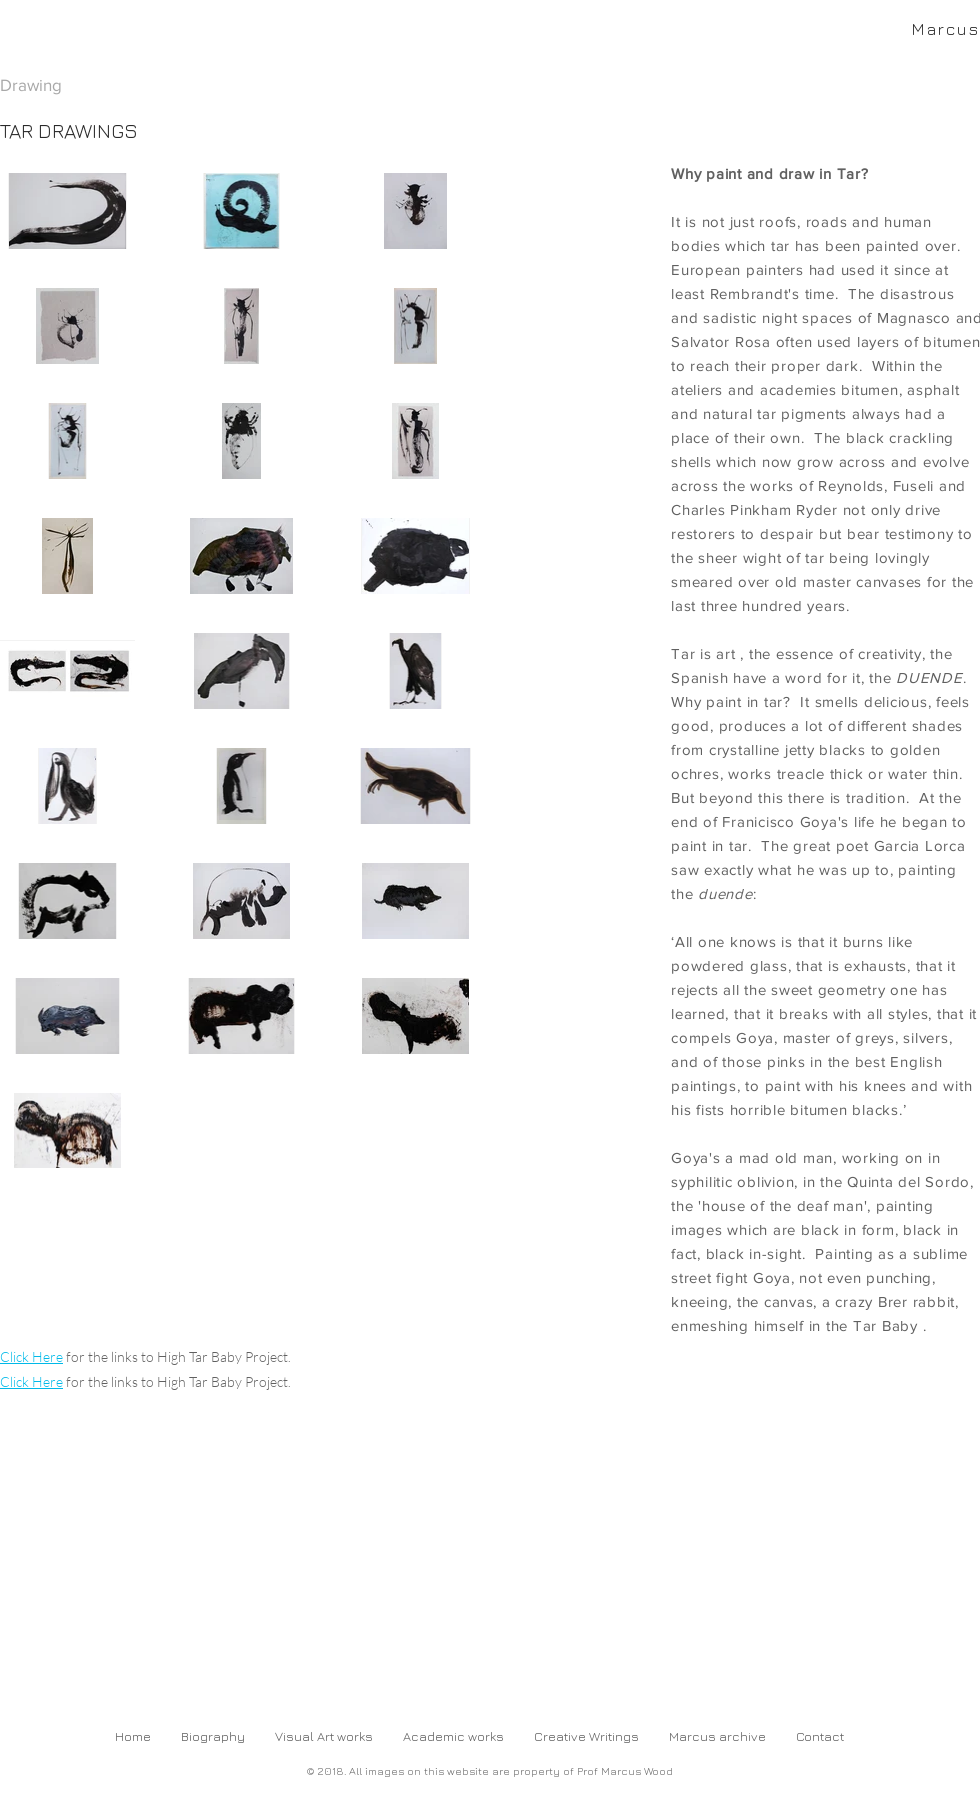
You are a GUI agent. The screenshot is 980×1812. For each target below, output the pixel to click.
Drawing (31, 84)
